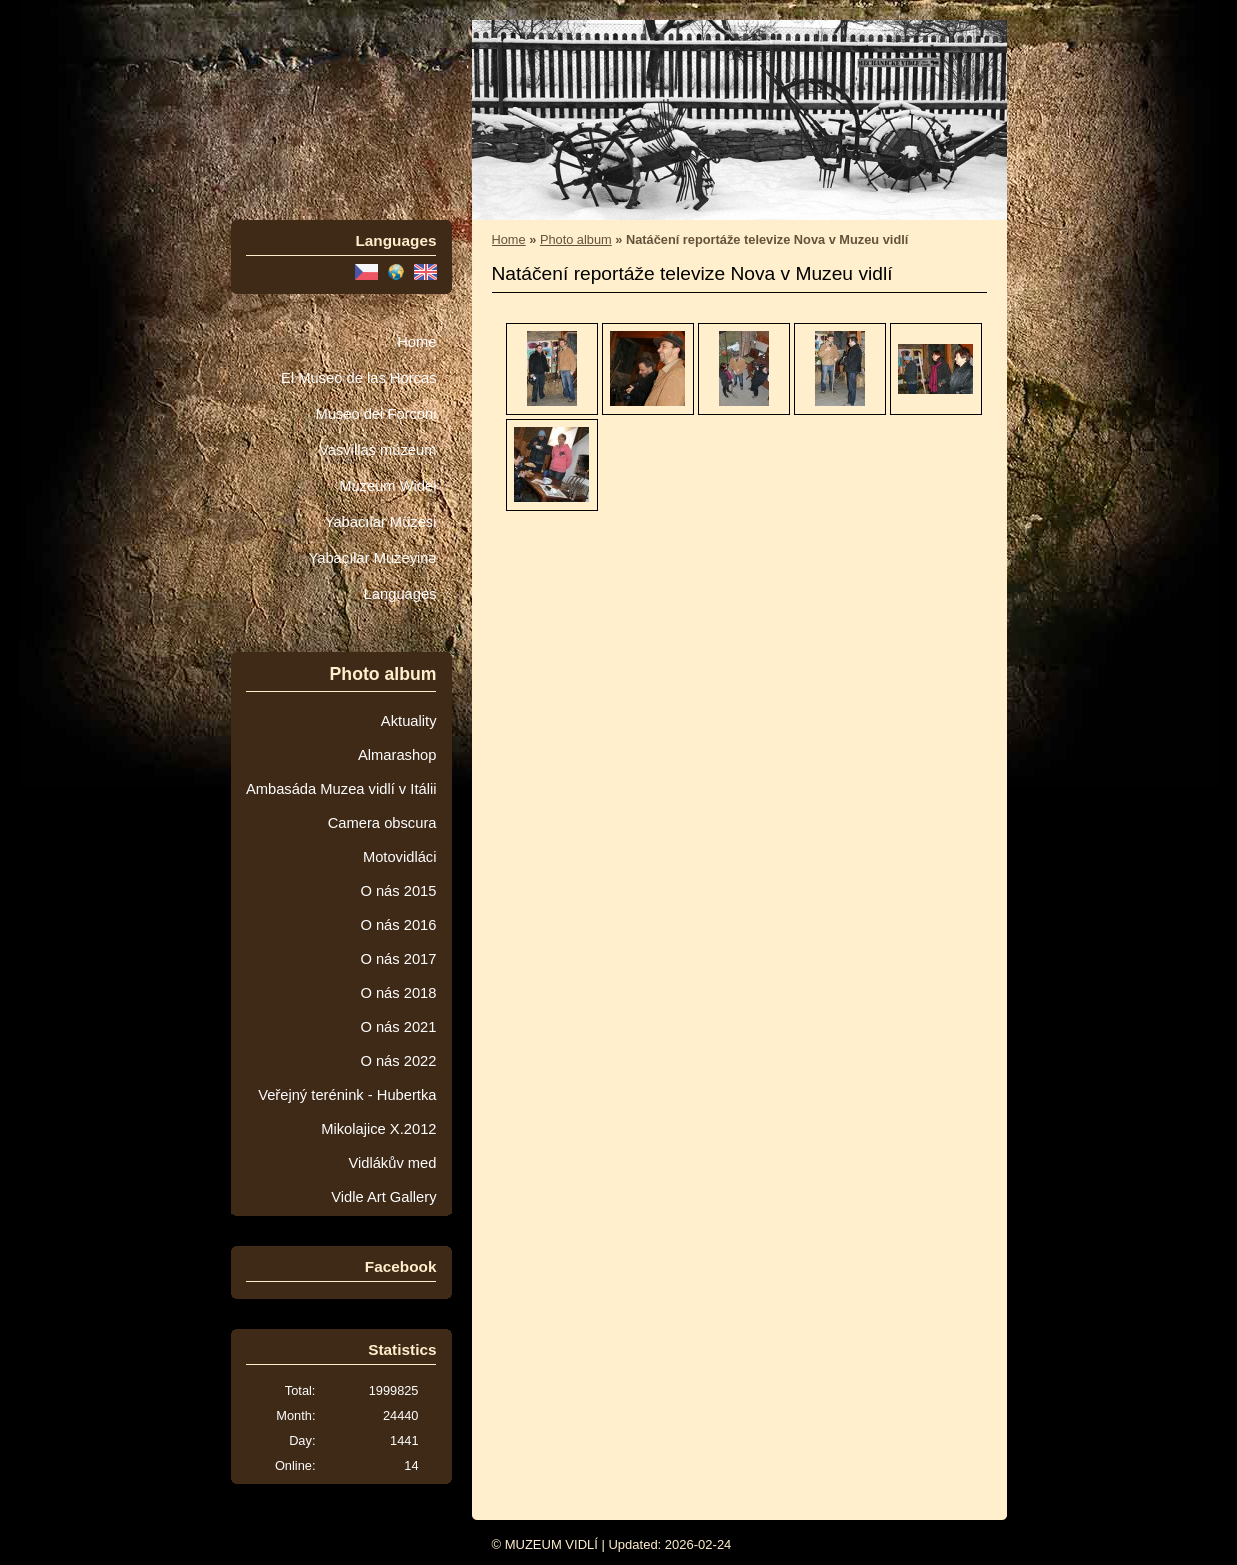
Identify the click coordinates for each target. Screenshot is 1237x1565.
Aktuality (409, 721)
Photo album (576, 239)
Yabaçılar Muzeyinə (373, 558)
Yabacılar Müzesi (381, 522)
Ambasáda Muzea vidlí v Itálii (341, 789)
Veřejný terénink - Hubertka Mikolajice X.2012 (347, 1112)
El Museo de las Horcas (358, 378)
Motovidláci (400, 857)
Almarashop (397, 755)
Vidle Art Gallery (383, 1197)
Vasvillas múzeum (378, 450)
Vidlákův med (392, 1163)
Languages (400, 594)
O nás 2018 (398, 993)
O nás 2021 (398, 1027)
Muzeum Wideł (387, 486)
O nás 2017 (398, 959)
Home (416, 342)
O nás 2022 (398, 1061)
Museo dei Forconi (375, 414)
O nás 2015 (398, 891)
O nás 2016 (398, 925)
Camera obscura (382, 823)
